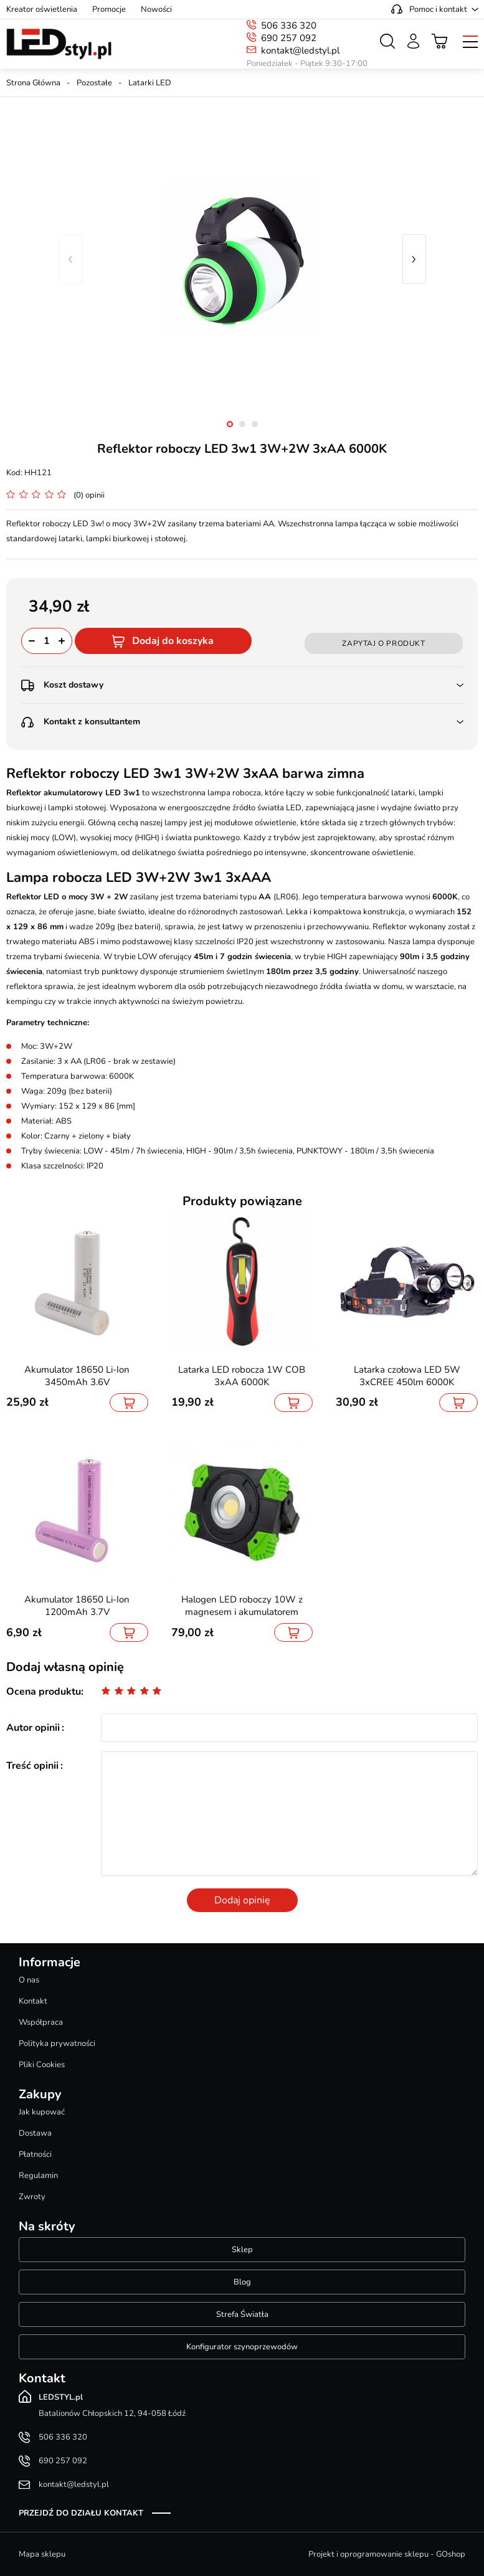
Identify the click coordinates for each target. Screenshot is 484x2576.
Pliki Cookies (42, 2064)
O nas (29, 1980)
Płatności (35, 2154)
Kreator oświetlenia (41, 9)
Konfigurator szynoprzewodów (242, 2346)
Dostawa (35, 2133)
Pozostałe (94, 82)
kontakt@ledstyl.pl (300, 50)
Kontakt (33, 2001)
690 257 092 (288, 38)
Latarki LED (149, 82)
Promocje (109, 9)
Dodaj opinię (242, 1900)
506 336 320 (288, 25)
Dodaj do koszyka (173, 641)
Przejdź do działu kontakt (81, 2513)
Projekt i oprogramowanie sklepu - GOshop (386, 2554)
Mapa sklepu (42, 2554)
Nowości (156, 9)
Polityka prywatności (57, 2043)
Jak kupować (42, 2112)
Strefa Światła (242, 2314)
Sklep (242, 2249)
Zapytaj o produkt (383, 643)
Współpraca (41, 2022)
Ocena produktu (43, 1691)
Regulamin (38, 2175)
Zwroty (32, 2196)
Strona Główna (33, 82)
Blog (242, 2282)
